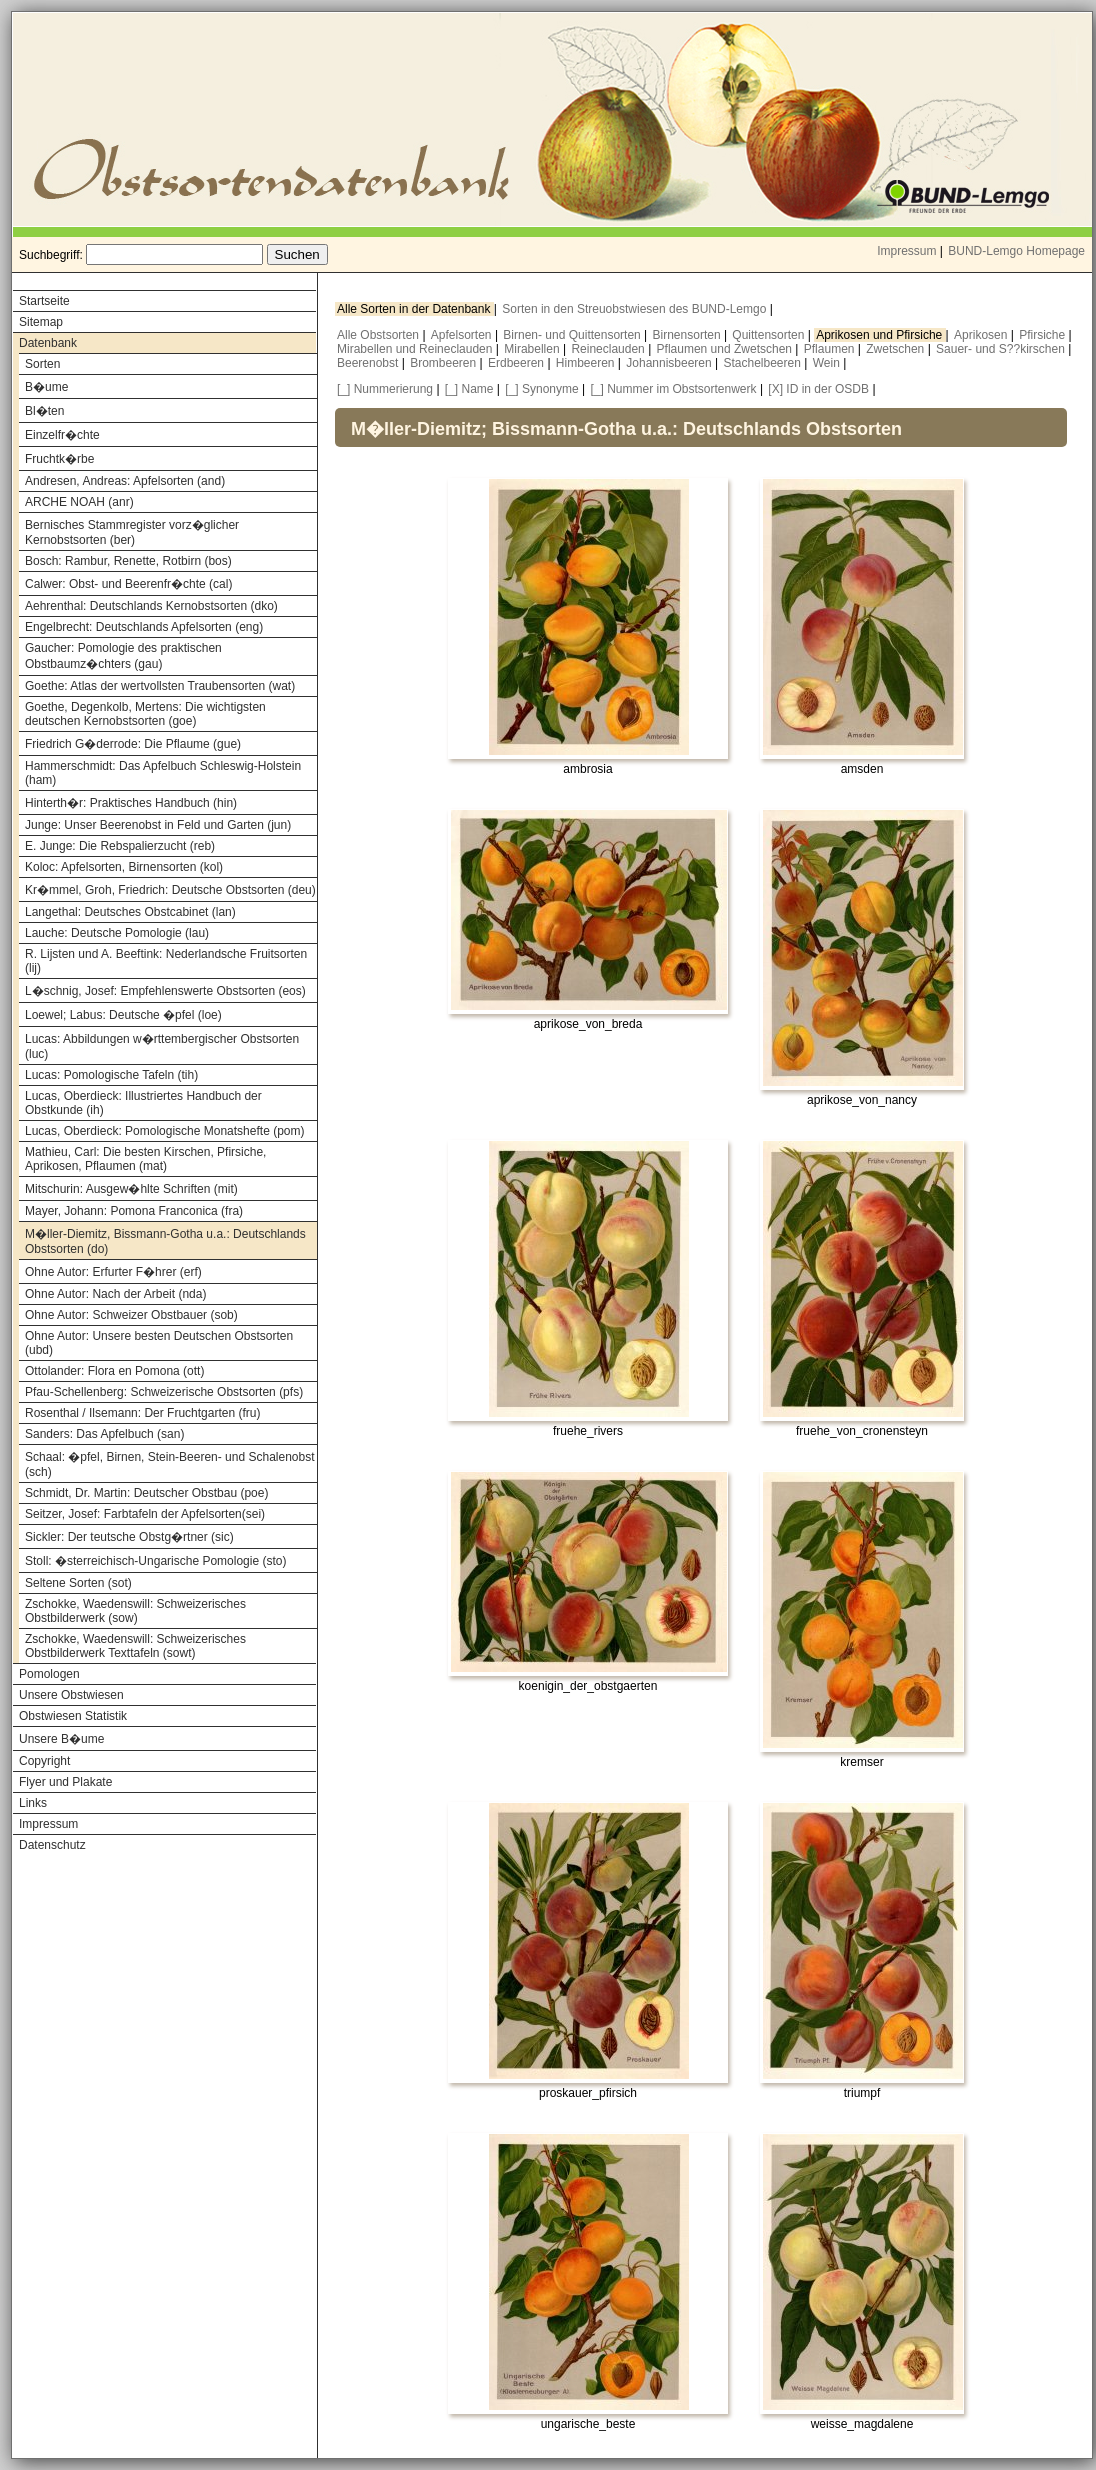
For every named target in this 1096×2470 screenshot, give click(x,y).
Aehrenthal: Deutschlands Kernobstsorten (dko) (151, 606)
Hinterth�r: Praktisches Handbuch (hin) (131, 803)
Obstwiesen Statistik (73, 1716)
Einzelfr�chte (62, 435)
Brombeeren (444, 363)
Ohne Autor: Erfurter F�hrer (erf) (113, 1272)
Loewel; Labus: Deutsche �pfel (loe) (123, 1015)
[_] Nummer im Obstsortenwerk (674, 389)
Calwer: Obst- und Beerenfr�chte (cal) (128, 584)
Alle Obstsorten (379, 335)
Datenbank (48, 343)
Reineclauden (609, 349)
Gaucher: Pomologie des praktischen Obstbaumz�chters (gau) (123, 656)
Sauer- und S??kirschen (1002, 349)
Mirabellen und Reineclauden (416, 349)
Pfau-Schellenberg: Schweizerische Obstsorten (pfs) (164, 1392)
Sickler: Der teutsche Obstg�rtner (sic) (129, 1537)
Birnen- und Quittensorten (573, 335)
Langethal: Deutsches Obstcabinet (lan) (130, 912)
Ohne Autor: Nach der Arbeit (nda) (115, 1294)
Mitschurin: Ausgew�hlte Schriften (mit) (131, 1189)
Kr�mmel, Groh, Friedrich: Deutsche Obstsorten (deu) (170, 890)
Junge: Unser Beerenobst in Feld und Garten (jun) (158, 825)
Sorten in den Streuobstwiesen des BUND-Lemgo (635, 309)
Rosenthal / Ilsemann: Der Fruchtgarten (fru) (142, 1413)
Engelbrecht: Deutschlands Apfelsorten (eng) (144, 627)
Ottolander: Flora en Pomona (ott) (114, 1371)
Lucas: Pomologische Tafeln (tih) (111, 1075)
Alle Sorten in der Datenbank (415, 309)
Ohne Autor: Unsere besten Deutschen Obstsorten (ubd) (159, 1343)
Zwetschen (896, 349)
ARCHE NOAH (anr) (79, 502)
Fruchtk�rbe (59, 459)
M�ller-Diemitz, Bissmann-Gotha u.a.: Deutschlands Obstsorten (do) (165, 1241)
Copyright (44, 1761)
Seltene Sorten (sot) (78, 1583)
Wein (828, 363)
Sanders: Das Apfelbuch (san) (104, 1434)
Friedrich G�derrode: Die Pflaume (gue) (133, 744)
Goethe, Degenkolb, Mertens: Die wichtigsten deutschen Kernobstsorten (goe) (145, 714)
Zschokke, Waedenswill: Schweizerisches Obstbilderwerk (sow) (135, 1611)
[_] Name (469, 389)
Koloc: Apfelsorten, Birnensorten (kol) (124, 867)
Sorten (42, 364)
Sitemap (41, 322)
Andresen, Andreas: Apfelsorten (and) (125, 481)
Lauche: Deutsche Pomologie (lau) (117, 933)
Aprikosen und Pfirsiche (880, 335)
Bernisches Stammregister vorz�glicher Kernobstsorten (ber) (132, 532)
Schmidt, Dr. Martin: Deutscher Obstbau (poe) (146, 1493)
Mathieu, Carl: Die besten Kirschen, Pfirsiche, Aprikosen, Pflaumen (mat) (145, 1159)
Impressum (906, 251)
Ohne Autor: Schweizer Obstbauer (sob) (131, 1315)
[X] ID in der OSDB (818, 389)
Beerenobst (369, 363)
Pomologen (49, 1674)
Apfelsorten (463, 335)
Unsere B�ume (61, 1739)
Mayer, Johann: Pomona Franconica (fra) (134, 1211)
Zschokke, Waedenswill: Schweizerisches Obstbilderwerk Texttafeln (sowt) (135, 1646)
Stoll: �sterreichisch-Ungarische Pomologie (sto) (155, 1561)
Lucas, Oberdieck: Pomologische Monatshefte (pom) (164, 1131)
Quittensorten (769, 335)
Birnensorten (688, 335)
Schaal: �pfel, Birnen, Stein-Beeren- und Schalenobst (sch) (170, 1464)
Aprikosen (982, 335)
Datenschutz (52, 1845)
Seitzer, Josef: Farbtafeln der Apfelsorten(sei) (145, 1514)
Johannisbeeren (670, 363)
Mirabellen (533, 349)
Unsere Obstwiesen (71, 1695)
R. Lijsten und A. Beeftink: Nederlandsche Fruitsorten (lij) (166, 961)
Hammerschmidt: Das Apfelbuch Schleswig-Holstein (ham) (163, 773)
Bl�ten (44, 411)
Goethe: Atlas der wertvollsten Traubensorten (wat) (160, 686)
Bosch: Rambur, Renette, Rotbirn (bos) (128, 561)
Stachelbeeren (764, 363)
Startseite (44, 301)
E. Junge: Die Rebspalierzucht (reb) (120, 846)
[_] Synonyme (541, 389)
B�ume (46, 387)
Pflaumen (831, 349)
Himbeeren (587, 363)
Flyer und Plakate (65, 1782)
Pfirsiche (1043, 335)
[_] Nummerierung (385, 389)
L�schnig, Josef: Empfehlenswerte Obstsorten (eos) (165, 991)
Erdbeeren (517, 363)
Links (33, 1803)
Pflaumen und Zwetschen (726, 349)
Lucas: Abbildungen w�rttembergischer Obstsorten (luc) (162, 1046)
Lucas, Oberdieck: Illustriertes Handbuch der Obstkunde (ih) (143, 1103)
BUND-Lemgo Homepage (1016, 251)
